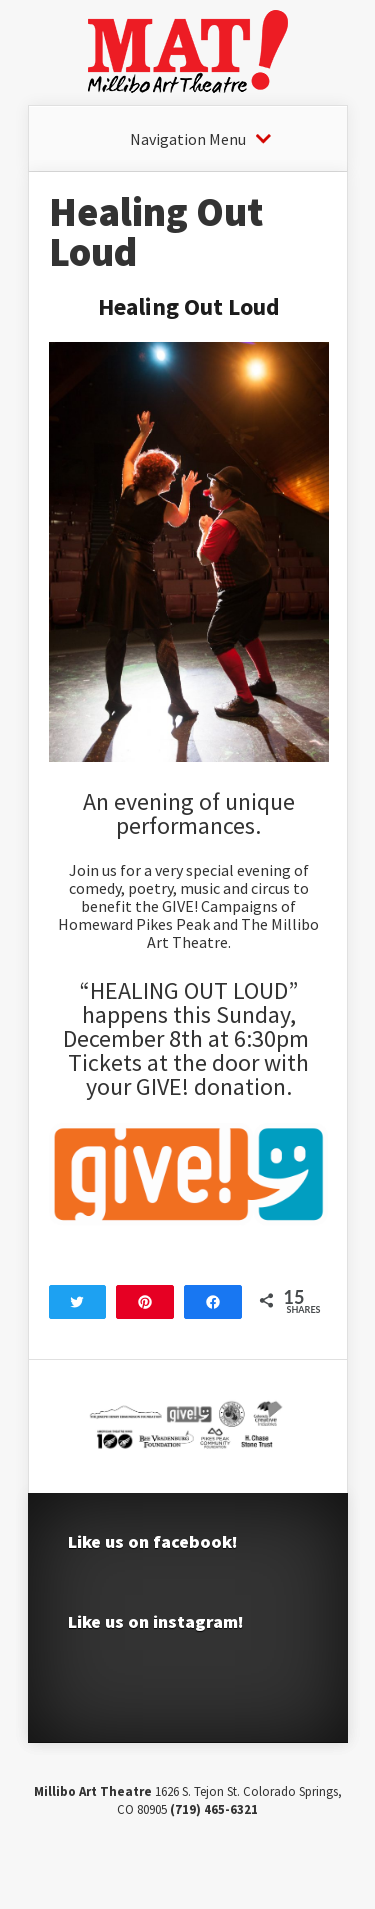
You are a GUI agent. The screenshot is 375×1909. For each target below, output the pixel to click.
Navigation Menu (188, 139)
